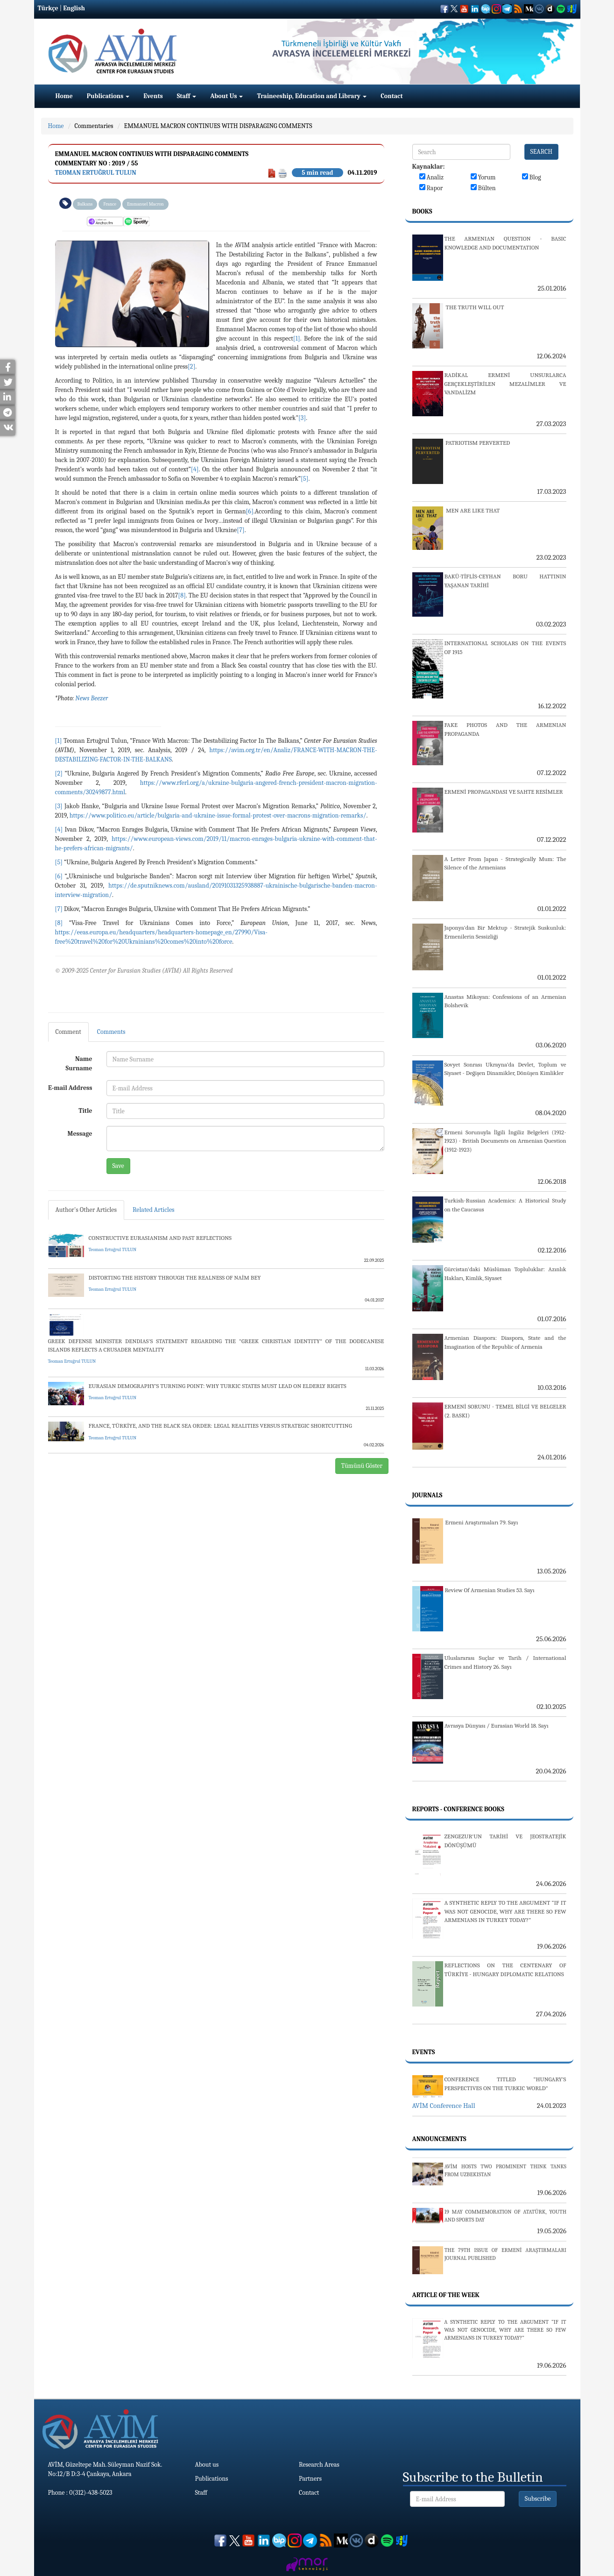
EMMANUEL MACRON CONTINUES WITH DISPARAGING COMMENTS (218, 126)
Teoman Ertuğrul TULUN (95, 173)
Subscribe (538, 2499)
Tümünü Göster (362, 1466)
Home (64, 96)
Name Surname (79, 1063)
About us (207, 2465)
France (109, 204)
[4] (195, 469)
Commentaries (94, 126)
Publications (108, 96)
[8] (182, 595)
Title (85, 1111)
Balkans (85, 204)
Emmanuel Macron (145, 204)
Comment (68, 1032)
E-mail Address (70, 1088)
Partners (310, 2479)
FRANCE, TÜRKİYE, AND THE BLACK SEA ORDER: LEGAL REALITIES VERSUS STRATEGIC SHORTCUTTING (220, 1425)
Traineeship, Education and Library (312, 96)
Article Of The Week (446, 2295)
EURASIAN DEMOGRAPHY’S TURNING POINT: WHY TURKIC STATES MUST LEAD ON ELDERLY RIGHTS (217, 1385)
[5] (304, 479)
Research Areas (319, 2465)
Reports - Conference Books (458, 1809)
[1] (296, 338)
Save (118, 1166)
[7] (240, 530)
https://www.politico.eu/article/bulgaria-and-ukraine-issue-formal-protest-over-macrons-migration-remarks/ (218, 815)
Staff (187, 96)
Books (422, 211)
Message (80, 1134)
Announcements (439, 2139)
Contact (391, 96)
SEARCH (541, 152)
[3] (302, 418)
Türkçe (48, 8)
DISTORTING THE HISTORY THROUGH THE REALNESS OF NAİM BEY (175, 1277)
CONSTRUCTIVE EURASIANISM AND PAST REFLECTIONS (160, 1237)
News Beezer (91, 698)
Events (152, 96)
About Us (226, 96)
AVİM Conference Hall (443, 2105)
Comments (111, 1032)
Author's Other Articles (86, 1210)
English (74, 8)
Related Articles (154, 1210)
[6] (249, 511)
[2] (191, 366)
